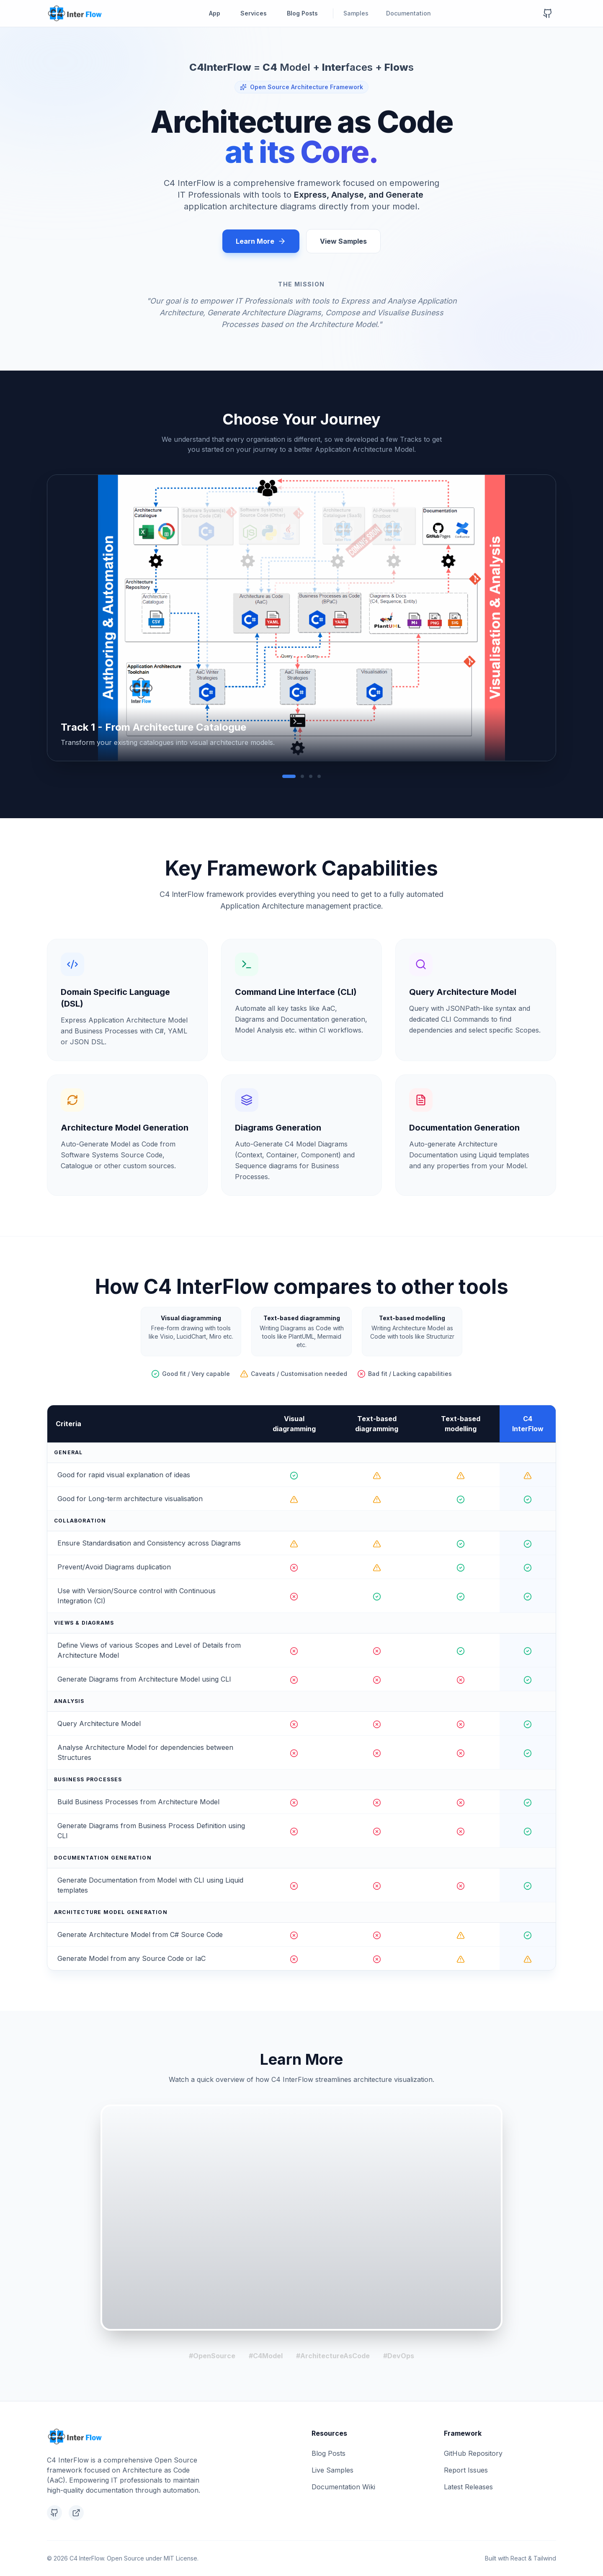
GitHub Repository (473, 2453)
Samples (359, 13)
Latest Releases (468, 2487)
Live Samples (332, 2470)
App (214, 13)
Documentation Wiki (343, 2487)
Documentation (412, 13)
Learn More (261, 241)
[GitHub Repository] (547, 13)
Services (253, 13)
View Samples (343, 241)
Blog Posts (302, 13)
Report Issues (466, 2470)
